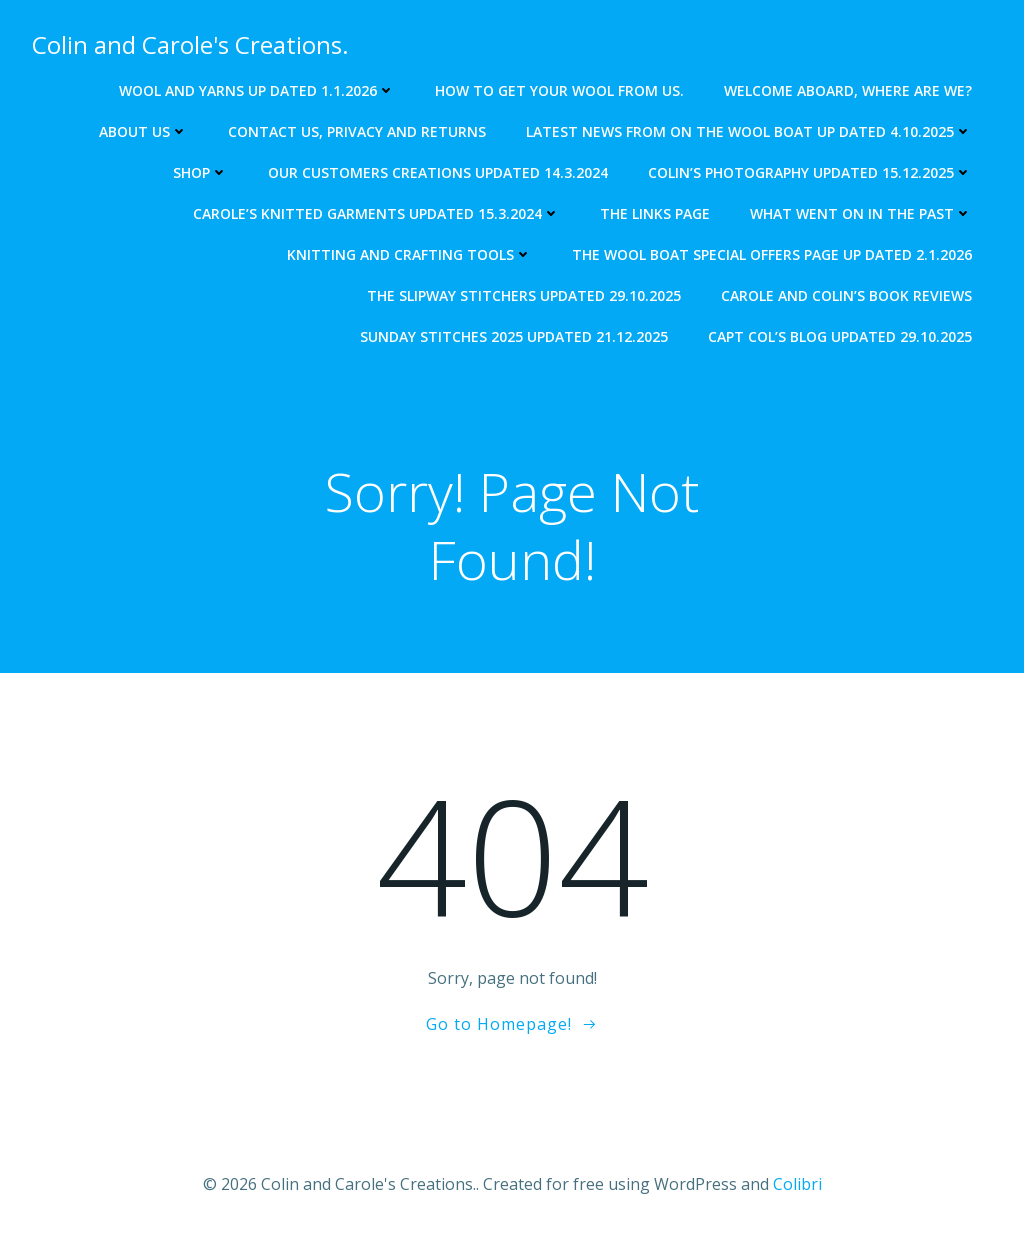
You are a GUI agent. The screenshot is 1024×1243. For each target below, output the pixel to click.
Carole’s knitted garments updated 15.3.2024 (376, 213)
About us (143, 131)
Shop (200, 172)
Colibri (797, 1184)
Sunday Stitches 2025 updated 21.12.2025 (514, 336)
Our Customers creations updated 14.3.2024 (438, 172)
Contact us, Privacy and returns (357, 131)
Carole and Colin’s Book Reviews (846, 295)
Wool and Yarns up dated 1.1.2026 (257, 90)
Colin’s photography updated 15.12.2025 (810, 172)
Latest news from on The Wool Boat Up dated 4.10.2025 (749, 131)
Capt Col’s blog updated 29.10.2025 (840, 336)
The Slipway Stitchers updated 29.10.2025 (524, 295)
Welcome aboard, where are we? (848, 90)
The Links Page (655, 213)
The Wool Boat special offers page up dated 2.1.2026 (772, 254)
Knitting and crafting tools (409, 254)
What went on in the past (861, 213)
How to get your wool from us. (559, 90)
